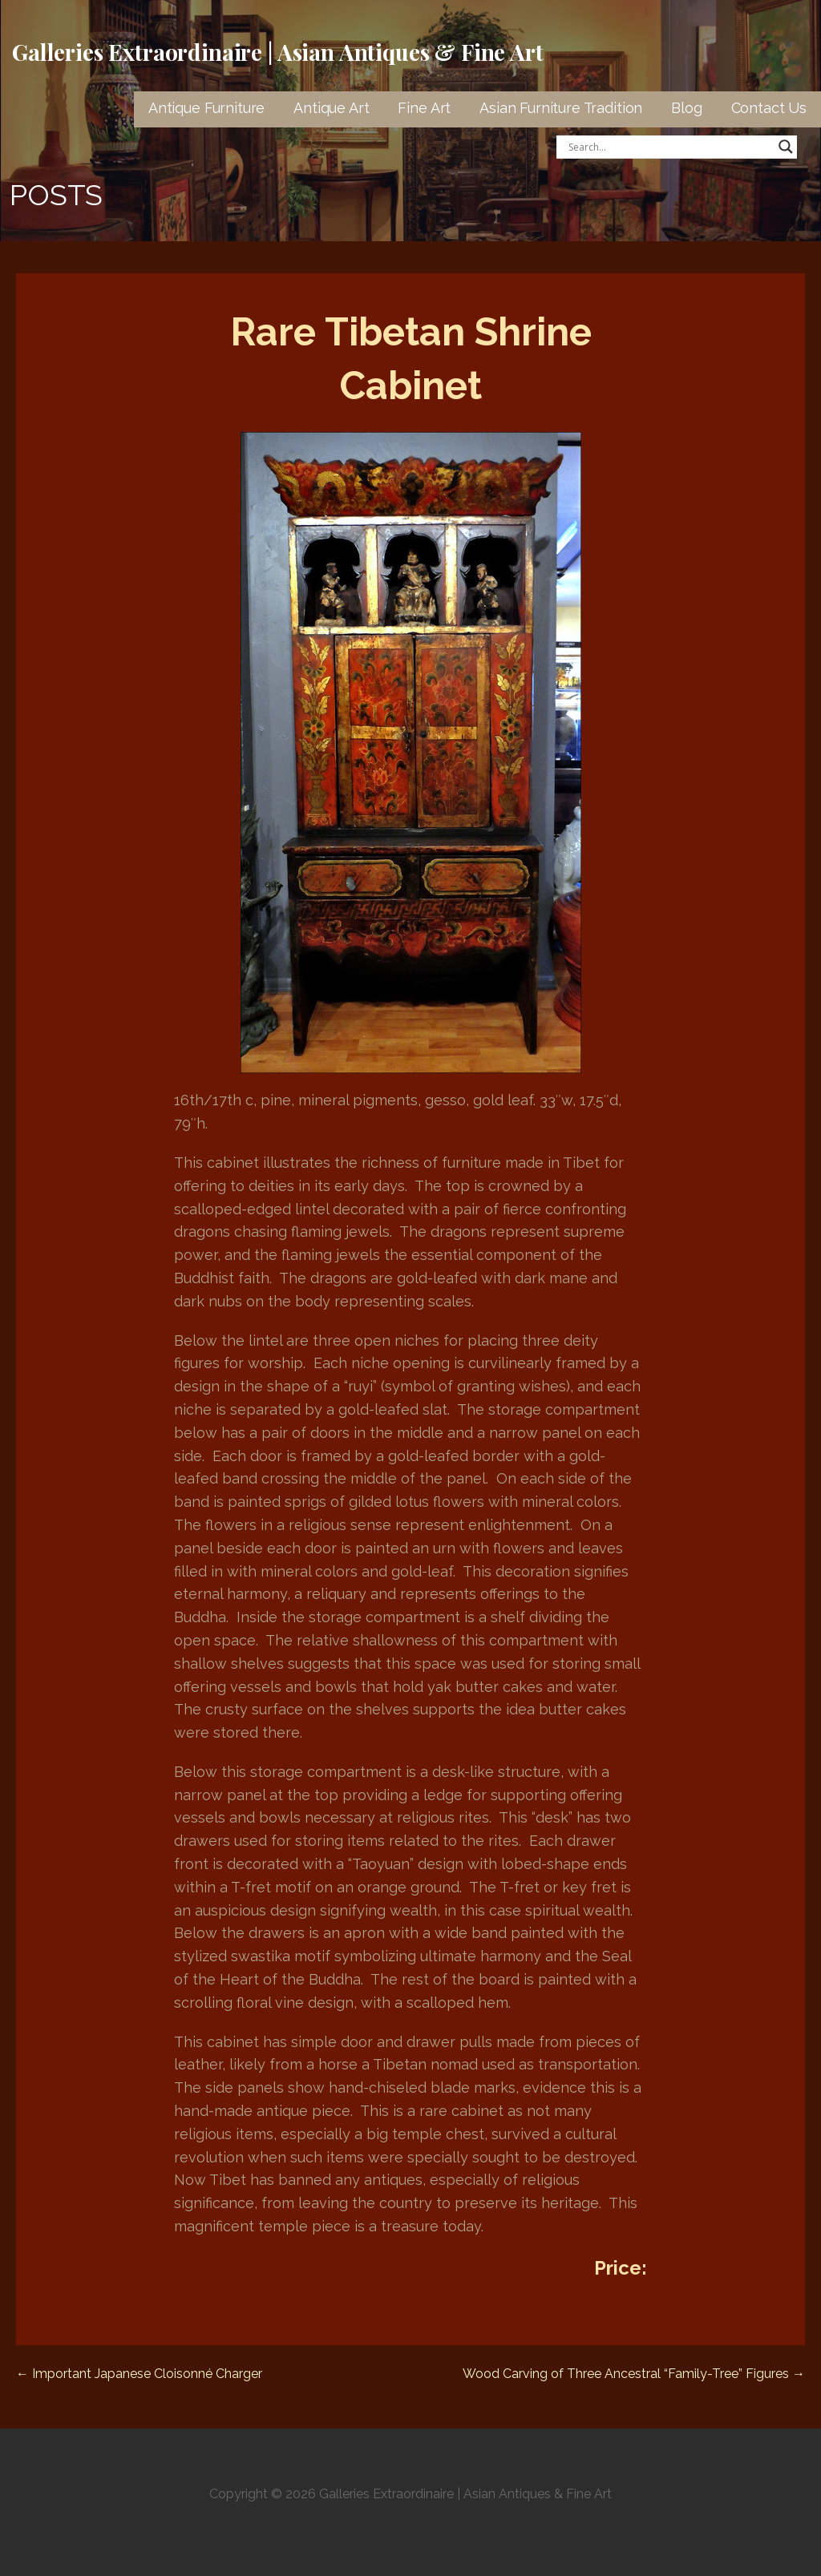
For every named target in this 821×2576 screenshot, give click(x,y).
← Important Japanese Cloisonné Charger (139, 2373)
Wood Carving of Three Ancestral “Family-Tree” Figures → (634, 2373)
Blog (686, 107)
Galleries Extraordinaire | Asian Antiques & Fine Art (278, 52)
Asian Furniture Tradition (560, 107)
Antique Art (331, 107)
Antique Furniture (206, 107)
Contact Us (769, 107)
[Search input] (669, 146)
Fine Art (424, 107)
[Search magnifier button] (785, 146)
